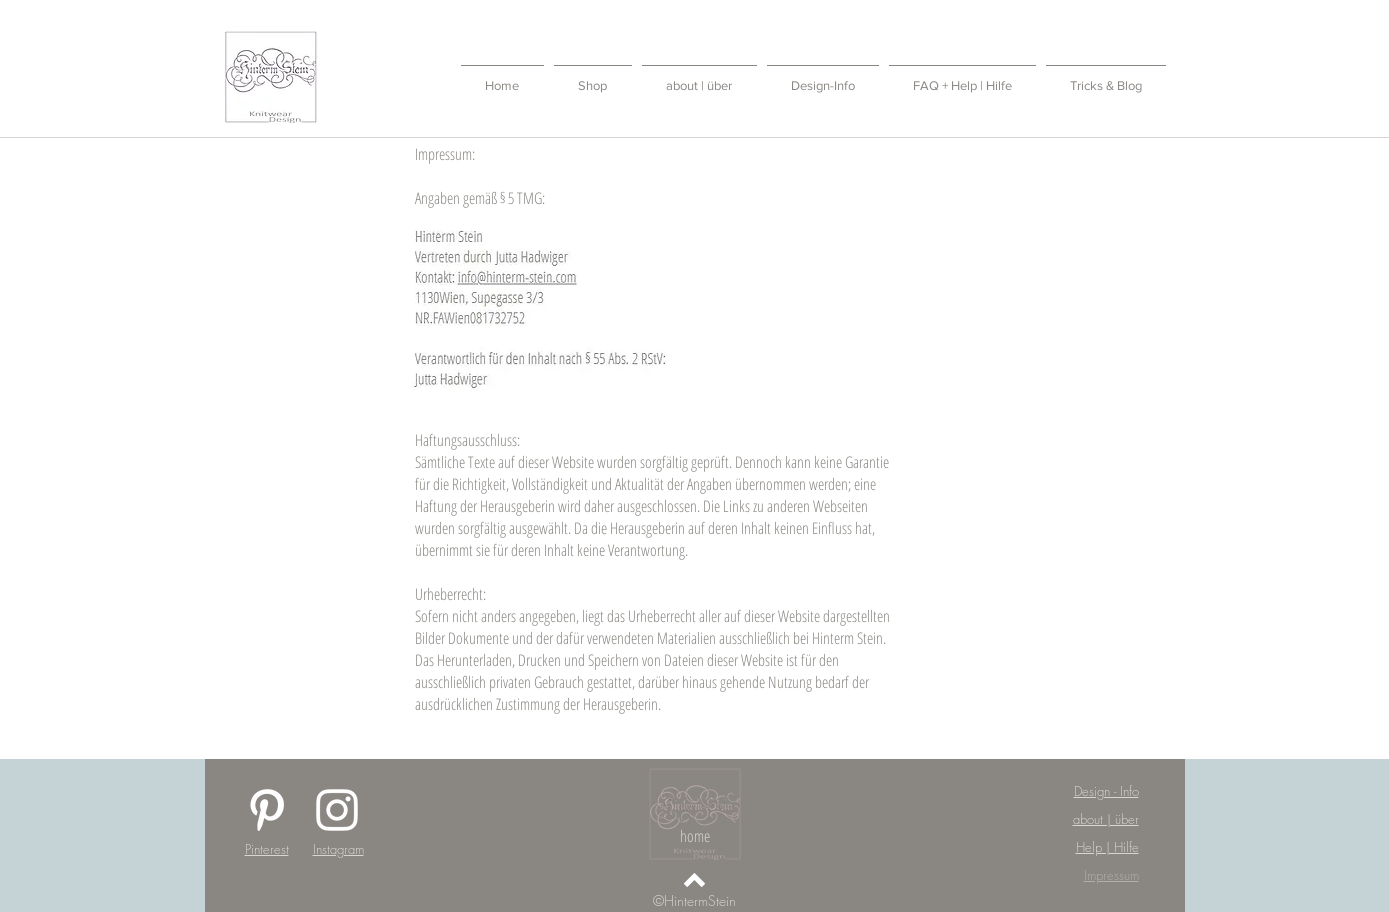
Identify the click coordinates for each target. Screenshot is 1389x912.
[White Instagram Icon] (337, 810)
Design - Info (1106, 791)
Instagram (338, 849)
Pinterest (267, 849)
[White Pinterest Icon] (267, 810)
